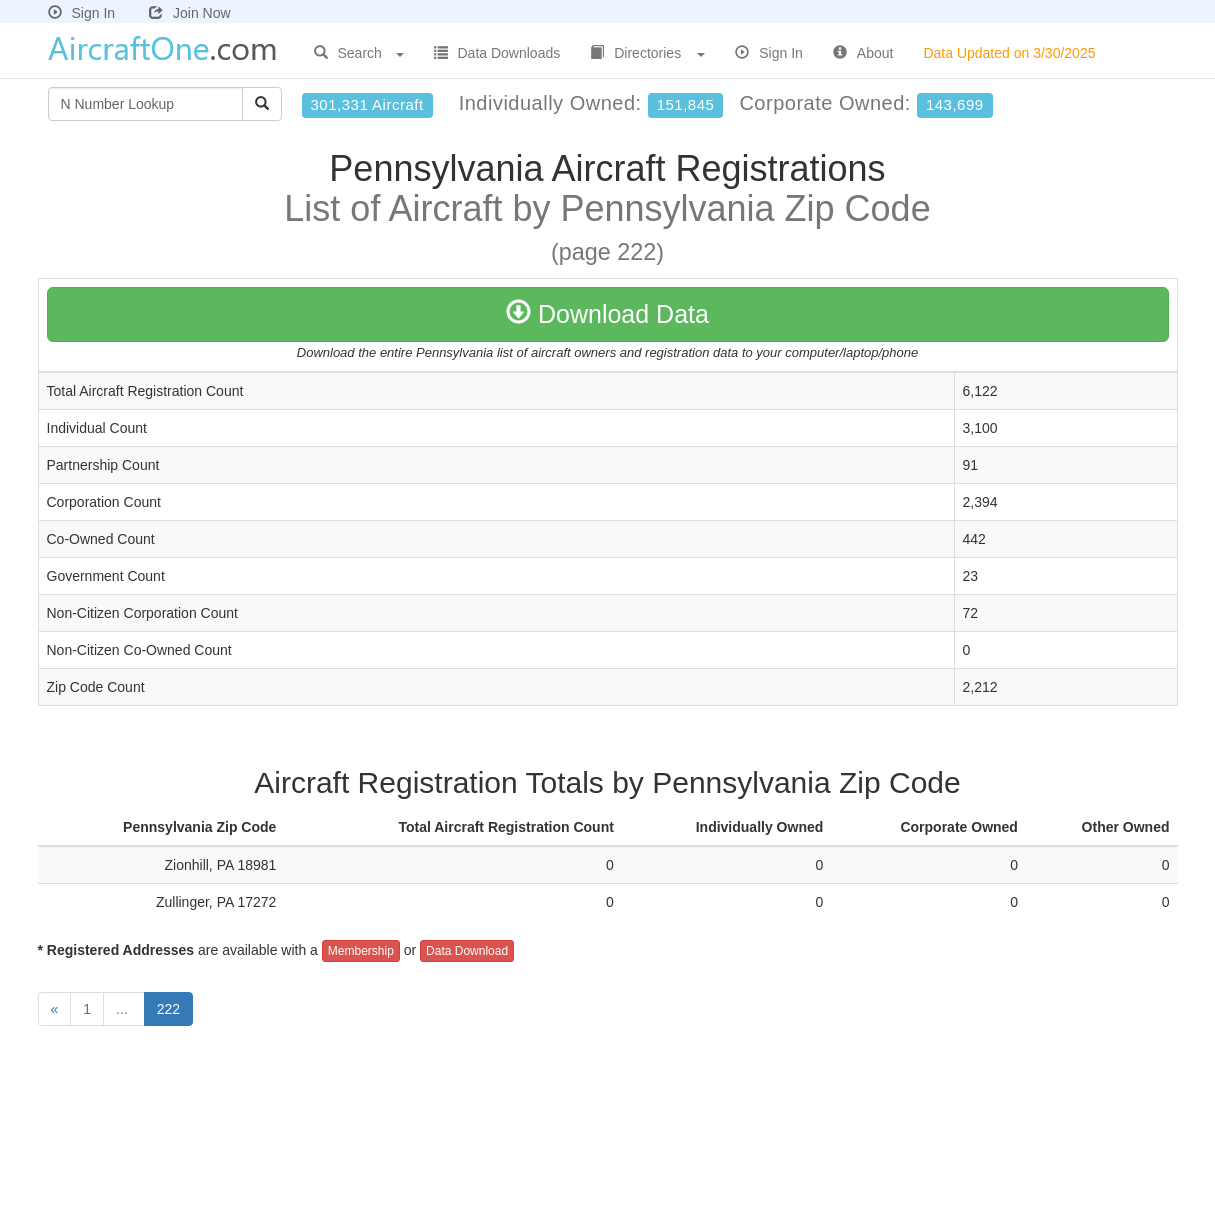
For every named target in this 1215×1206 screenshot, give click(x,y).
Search (359, 53)
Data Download (467, 951)
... (124, 1009)
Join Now (190, 13)
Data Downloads (497, 53)
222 (168, 1009)
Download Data (607, 314)
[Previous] (55, 1009)
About (863, 53)
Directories (647, 53)
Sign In (82, 13)
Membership (361, 951)
